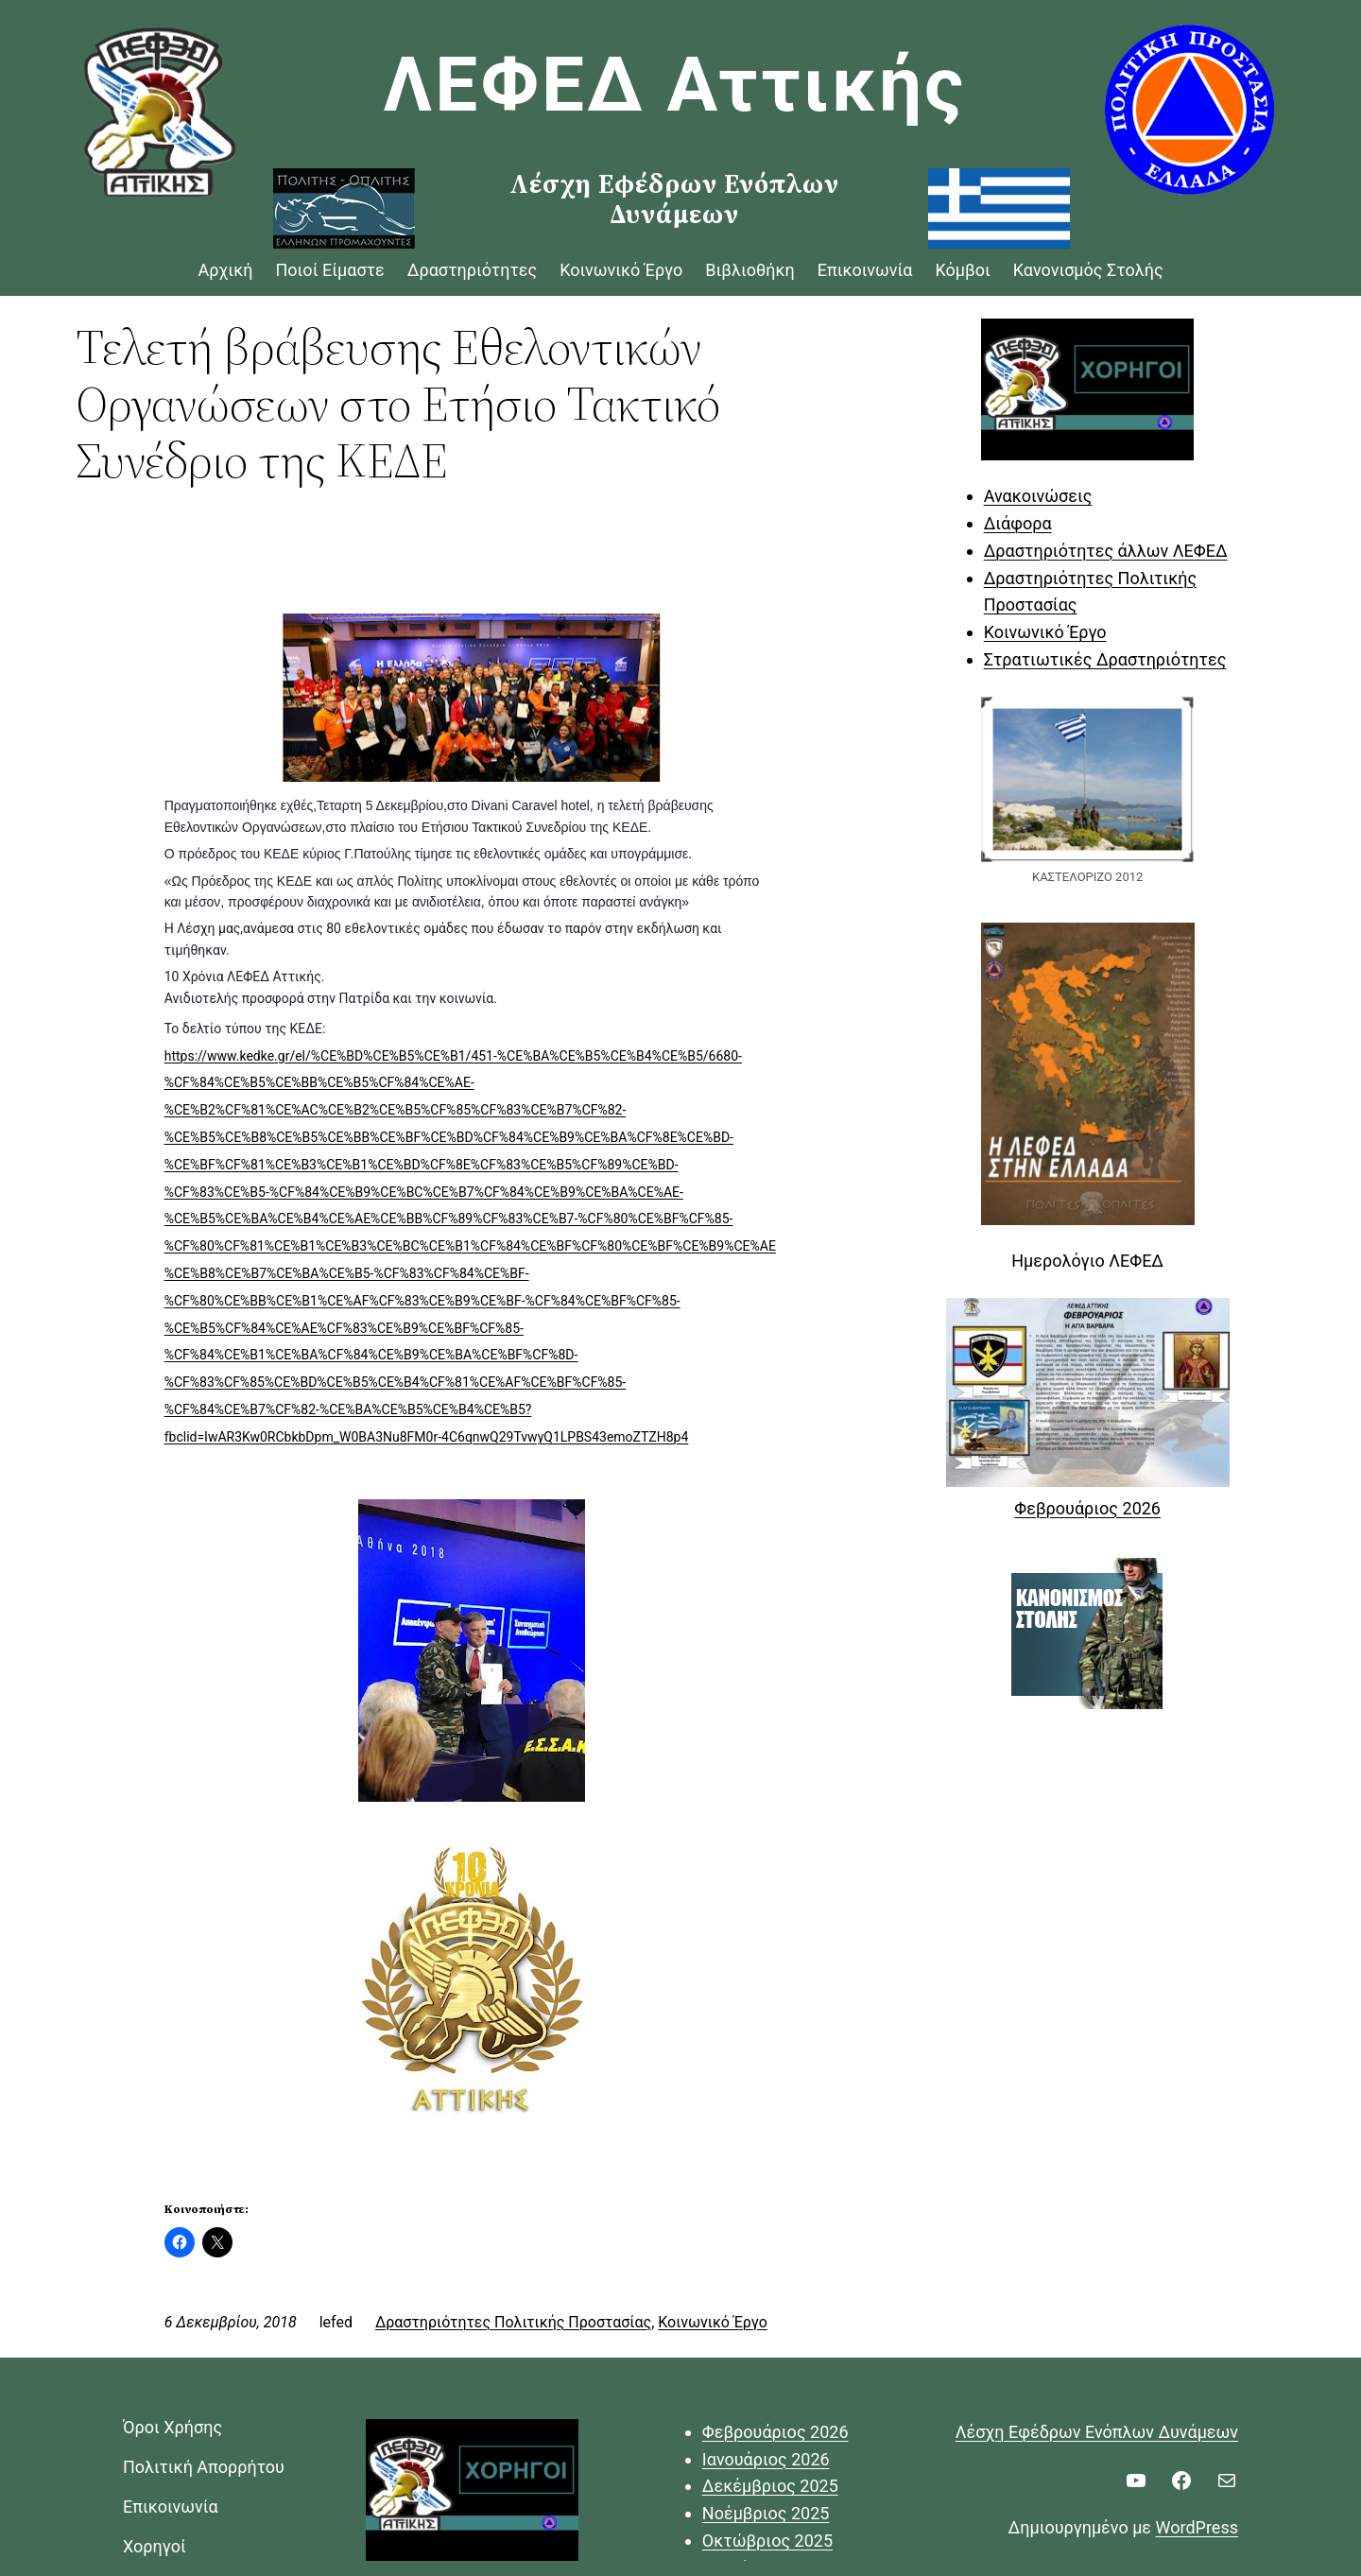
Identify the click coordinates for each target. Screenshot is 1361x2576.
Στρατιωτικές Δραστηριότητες (1105, 659)
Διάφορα (1018, 523)
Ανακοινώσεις (1038, 496)
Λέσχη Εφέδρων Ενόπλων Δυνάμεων (1097, 2432)
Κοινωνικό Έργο (712, 2322)
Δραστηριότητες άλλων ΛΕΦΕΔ (1106, 551)
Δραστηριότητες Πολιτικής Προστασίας (513, 2322)
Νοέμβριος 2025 (766, 2513)
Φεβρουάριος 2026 (1087, 1508)
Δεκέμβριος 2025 (770, 2486)
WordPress (1197, 2527)
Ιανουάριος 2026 (766, 2459)
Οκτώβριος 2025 (767, 2540)
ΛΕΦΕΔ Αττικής (675, 85)
